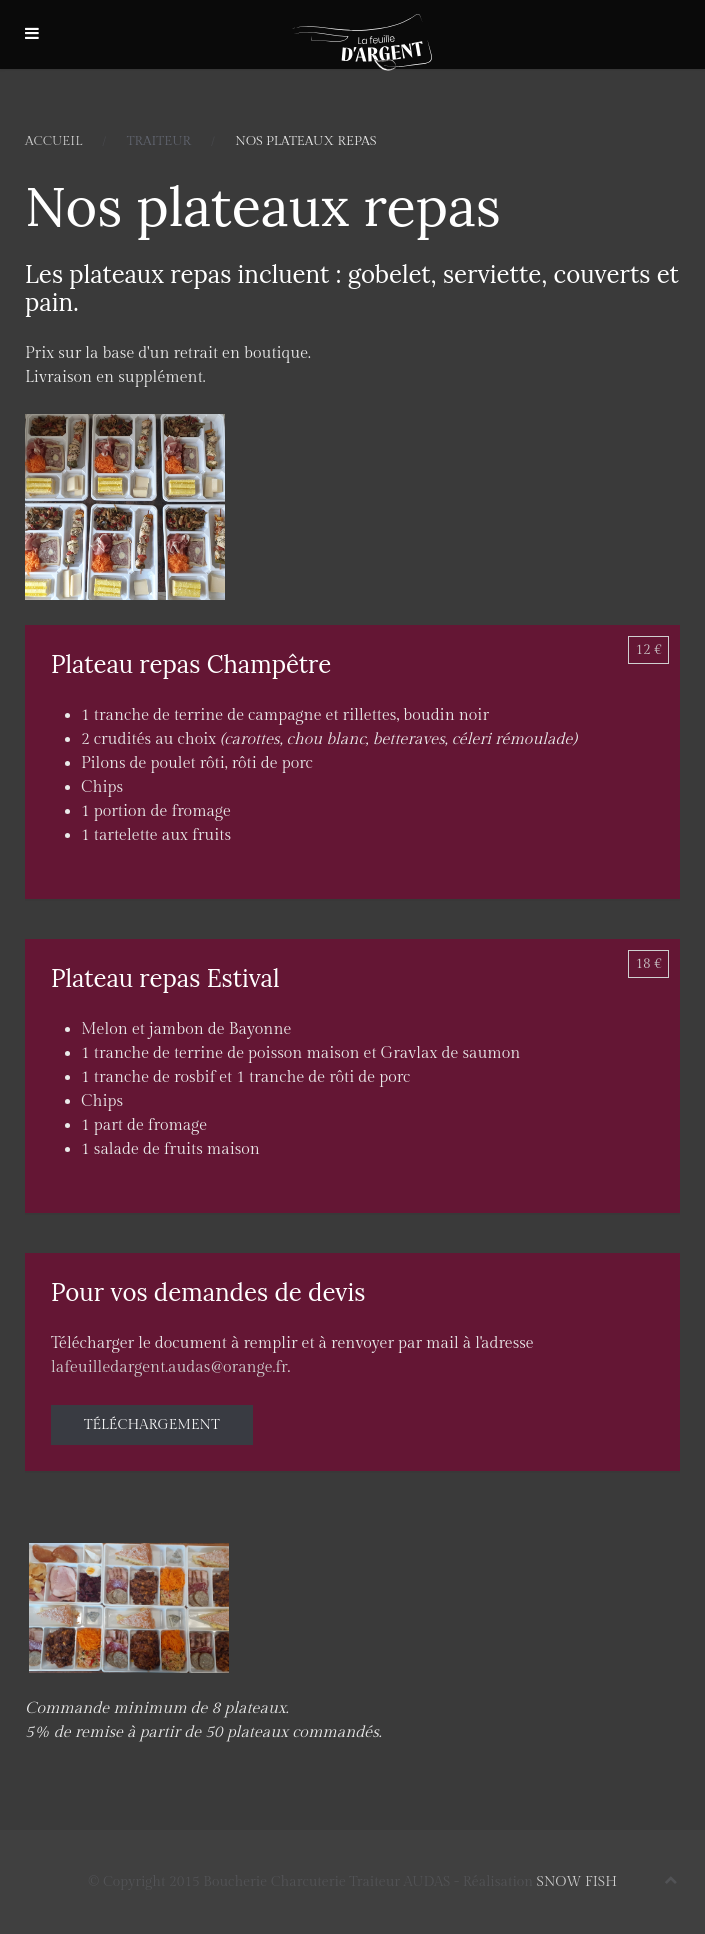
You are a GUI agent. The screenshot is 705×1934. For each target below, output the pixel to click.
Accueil (53, 141)
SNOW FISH (577, 1882)
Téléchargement (152, 1425)
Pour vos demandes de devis (208, 1292)
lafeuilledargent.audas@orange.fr (169, 1367)
